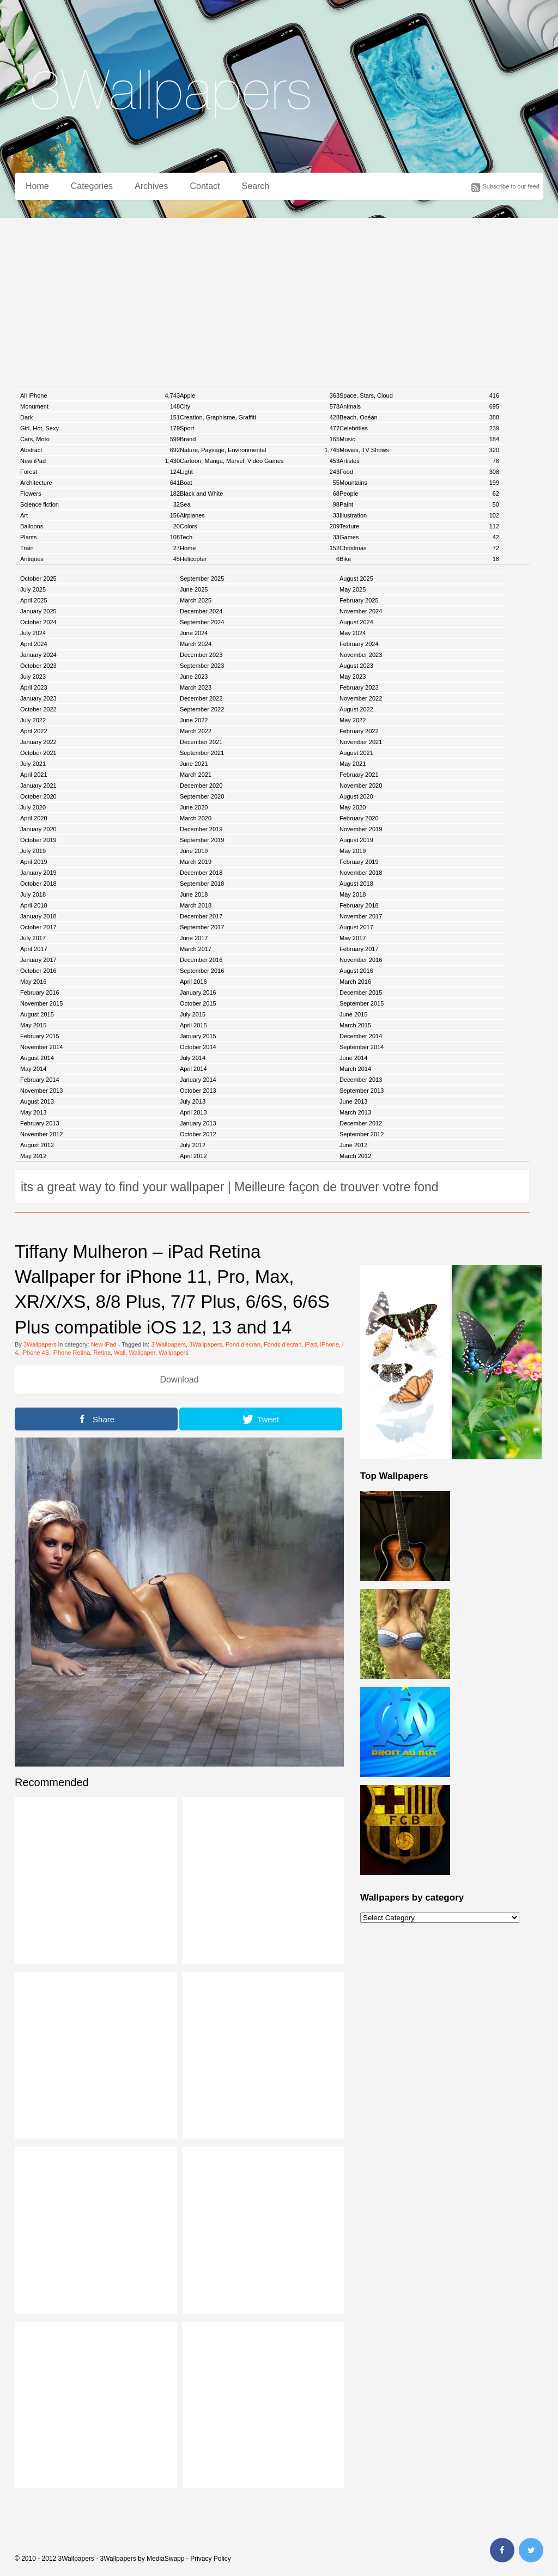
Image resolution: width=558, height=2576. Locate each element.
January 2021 (38, 785)
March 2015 (355, 1025)
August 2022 (356, 709)
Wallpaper (142, 1352)
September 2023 (202, 665)
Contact (205, 186)
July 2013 (192, 1101)
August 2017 (356, 927)
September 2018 (202, 883)
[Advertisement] (279, 299)
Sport (259, 428)
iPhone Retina (71, 1352)
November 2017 (360, 916)
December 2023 (201, 654)
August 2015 (37, 1014)
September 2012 (361, 1134)
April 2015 (193, 1025)
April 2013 (193, 1112)
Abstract (100, 449)
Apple (259, 395)
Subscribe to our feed (510, 186)
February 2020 (359, 818)
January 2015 (198, 1036)
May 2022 (352, 720)
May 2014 (33, 1068)
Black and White (259, 493)
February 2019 (359, 861)
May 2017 (352, 938)
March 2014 (355, 1068)
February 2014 (39, 1079)
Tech (259, 537)
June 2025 (194, 589)
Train (100, 548)
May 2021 (352, 763)
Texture (419, 526)
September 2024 (202, 622)
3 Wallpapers (168, 1344)
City (259, 406)
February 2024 (359, 644)
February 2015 (39, 1036)
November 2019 (360, 829)
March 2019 (195, 861)
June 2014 (353, 1058)
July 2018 (33, 894)
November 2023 (360, 654)
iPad (311, 1344)
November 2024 (360, 611)
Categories (92, 186)
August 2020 (356, 796)
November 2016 (360, 960)
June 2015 (353, 1014)
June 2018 (194, 894)
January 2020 (38, 829)
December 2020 (201, 785)
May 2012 (33, 1156)
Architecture (100, 482)
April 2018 (33, 905)
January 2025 (38, 611)
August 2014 (37, 1058)
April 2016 (193, 981)
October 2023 (38, 665)
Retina (102, 1352)
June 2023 (194, 676)
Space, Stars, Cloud (419, 395)
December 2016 (201, 960)
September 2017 (202, 927)
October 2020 (38, 796)
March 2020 (195, 818)
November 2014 (41, 1047)
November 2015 (41, 1003)
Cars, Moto (100, 439)
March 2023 (195, 687)
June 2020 (194, 807)
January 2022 (38, 742)
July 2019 (33, 851)
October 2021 (38, 753)
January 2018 (38, 916)
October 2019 (38, 840)
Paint (419, 504)
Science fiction (100, 504)
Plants (100, 537)
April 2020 (33, 818)
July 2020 (33, 807)
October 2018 (38, 883)
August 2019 (356, 840)
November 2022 (360, 698)
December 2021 (201, 742)
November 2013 (41, 1090)
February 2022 (359, 731)
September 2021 (202, 753)
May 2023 (352, 676)
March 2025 (195, 600)
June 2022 (194, 720)
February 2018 (359, 905)
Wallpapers (174, 1352)
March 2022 (195, 731)
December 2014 (360, 1036)
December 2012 (360, 1123)
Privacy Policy (210, 2558)
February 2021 (359, 774)
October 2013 (198, 1090)
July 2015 (192, 1014)
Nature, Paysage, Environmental (259, 449)
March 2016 (355, 981)
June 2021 (194, 763)
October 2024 (38, 622)
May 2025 (352, 589)
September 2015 (361, 1003)
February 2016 (39, 992)
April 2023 (33, 687)
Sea (259, 504)
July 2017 (33, 938)
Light (259, 471)
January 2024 (38, 654)
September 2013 (361, 1090)
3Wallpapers (40, 1344)
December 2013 (360, 1079)
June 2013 (353, 1101)
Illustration (419, 515)
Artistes (419, 460)
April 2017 (33, 949)
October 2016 (38, 970)
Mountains (419, 482)
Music (419, 439)
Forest (100, 471)
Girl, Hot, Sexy (100, 428)
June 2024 (194, 633)
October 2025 (38, 578)
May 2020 (352, 807)
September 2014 (361, 1047)
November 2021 (360, 742)
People (419, 493)
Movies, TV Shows (419, 449)
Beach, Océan (419, 417)
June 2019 (194, 851)
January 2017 (38, 960)
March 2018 (195, 905)
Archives (151, 186)
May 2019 (352, 851)
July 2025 (33, 589)
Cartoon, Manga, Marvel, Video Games (259, 460)
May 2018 (352, 894)
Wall (119, 1352)
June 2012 (353, 1145)
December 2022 (201, 698)
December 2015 (360, 992)
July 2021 (33, 763)
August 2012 (37, 1145)
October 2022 (38, 709)
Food (419, 471)
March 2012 (355, 1156)
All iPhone (100, 395)
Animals (419, 406)
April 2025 (33, 600)
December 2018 (201, 872)
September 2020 (202, 796)
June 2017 (194, 938)
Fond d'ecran (243, 1344)
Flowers (100, 493)
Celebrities (419, 428)
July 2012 (192, 1145)
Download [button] (179, 1379)
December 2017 (201, 916)
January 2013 (198, 1123)
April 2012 (193, 1156)
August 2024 (356, 622)
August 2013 (37, 1101)
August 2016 (356, 970)
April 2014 (193, 1068)
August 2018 (356, 883)
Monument (100, 406)
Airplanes (259, 515)
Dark (100, 417)
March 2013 (355, 1112)
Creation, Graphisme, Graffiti (259, 417)
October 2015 (198, 1003)
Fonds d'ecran (282, 1344)
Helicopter (259, 558)
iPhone (329, 1344)
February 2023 (359, 687)
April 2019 (33, 861)
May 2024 (352, 633)
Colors (259, 526)
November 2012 (41, 1134)
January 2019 (38, 872)
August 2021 (356, 753)
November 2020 (360, 785)
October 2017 (38, 927)
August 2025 (356, 578)
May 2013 (33, 1112)
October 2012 (198, 1134)
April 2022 (33, 731)
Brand (259, 439)
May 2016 (33, 981)
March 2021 (195, 774)
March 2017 (195, 949)
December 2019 (201, 829)
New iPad (100, 460)
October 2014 (198, 1047)
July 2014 (192, 1058)
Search (256, 186)
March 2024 (195, 644)
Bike (419, 558)
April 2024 (33, 644)
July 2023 (33, 676)
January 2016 (198, 992)
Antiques (100, 558)
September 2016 (202, 970)
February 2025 (359, 600)
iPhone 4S (35, 1352)
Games (419, 537)
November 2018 (360, 872)
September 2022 (202, 709)
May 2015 (33, 1025)
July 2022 (33, 720)
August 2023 (356, 665)
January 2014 (198, 1079)
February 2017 (359, 949)
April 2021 (33, 774)
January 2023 (38, 698)
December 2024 (201, 611)
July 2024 (33, 633)
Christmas (419, 548)
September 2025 (202, 578)
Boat (259, 482)
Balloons (100, 526)
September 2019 (202, 840)
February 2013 (39, 1123)
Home (37, 186)
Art (100, 515)
